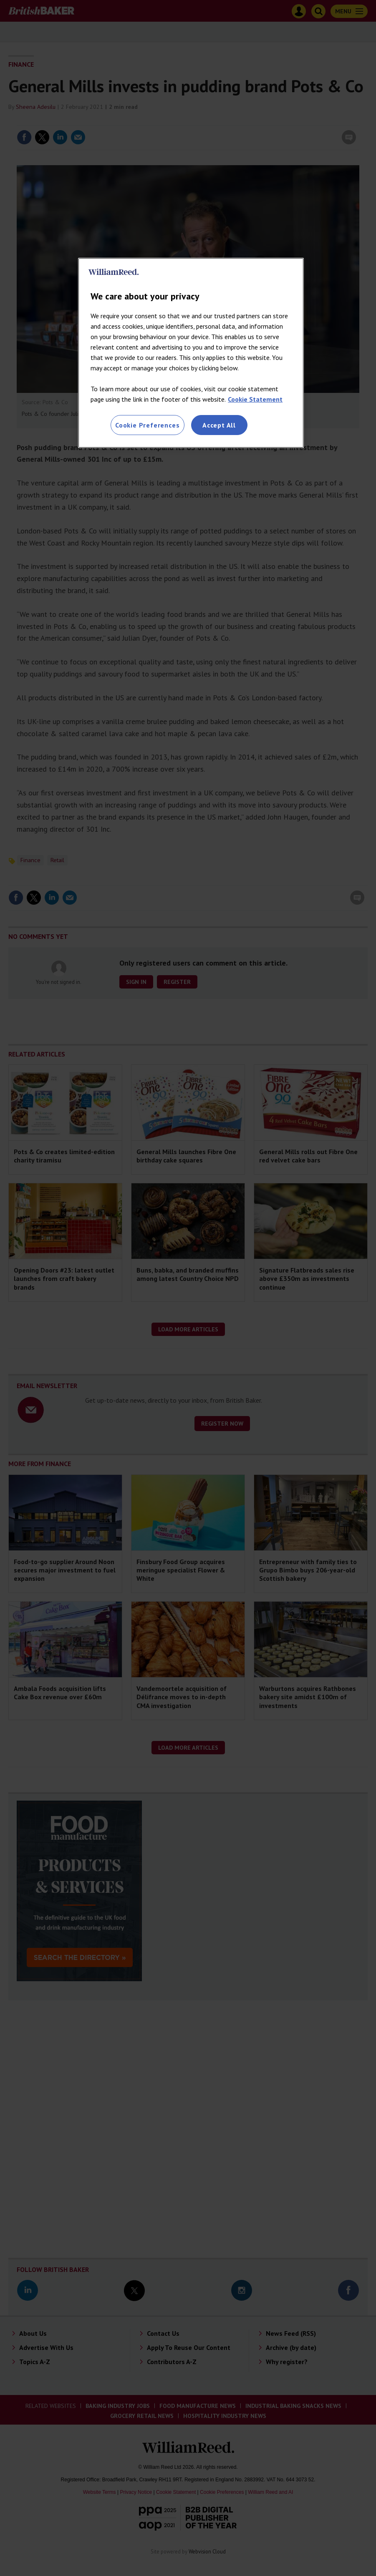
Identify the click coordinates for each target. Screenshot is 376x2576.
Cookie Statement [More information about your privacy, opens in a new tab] (255, 399)
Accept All (219, 425)
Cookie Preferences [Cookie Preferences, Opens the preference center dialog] (147, 425)
